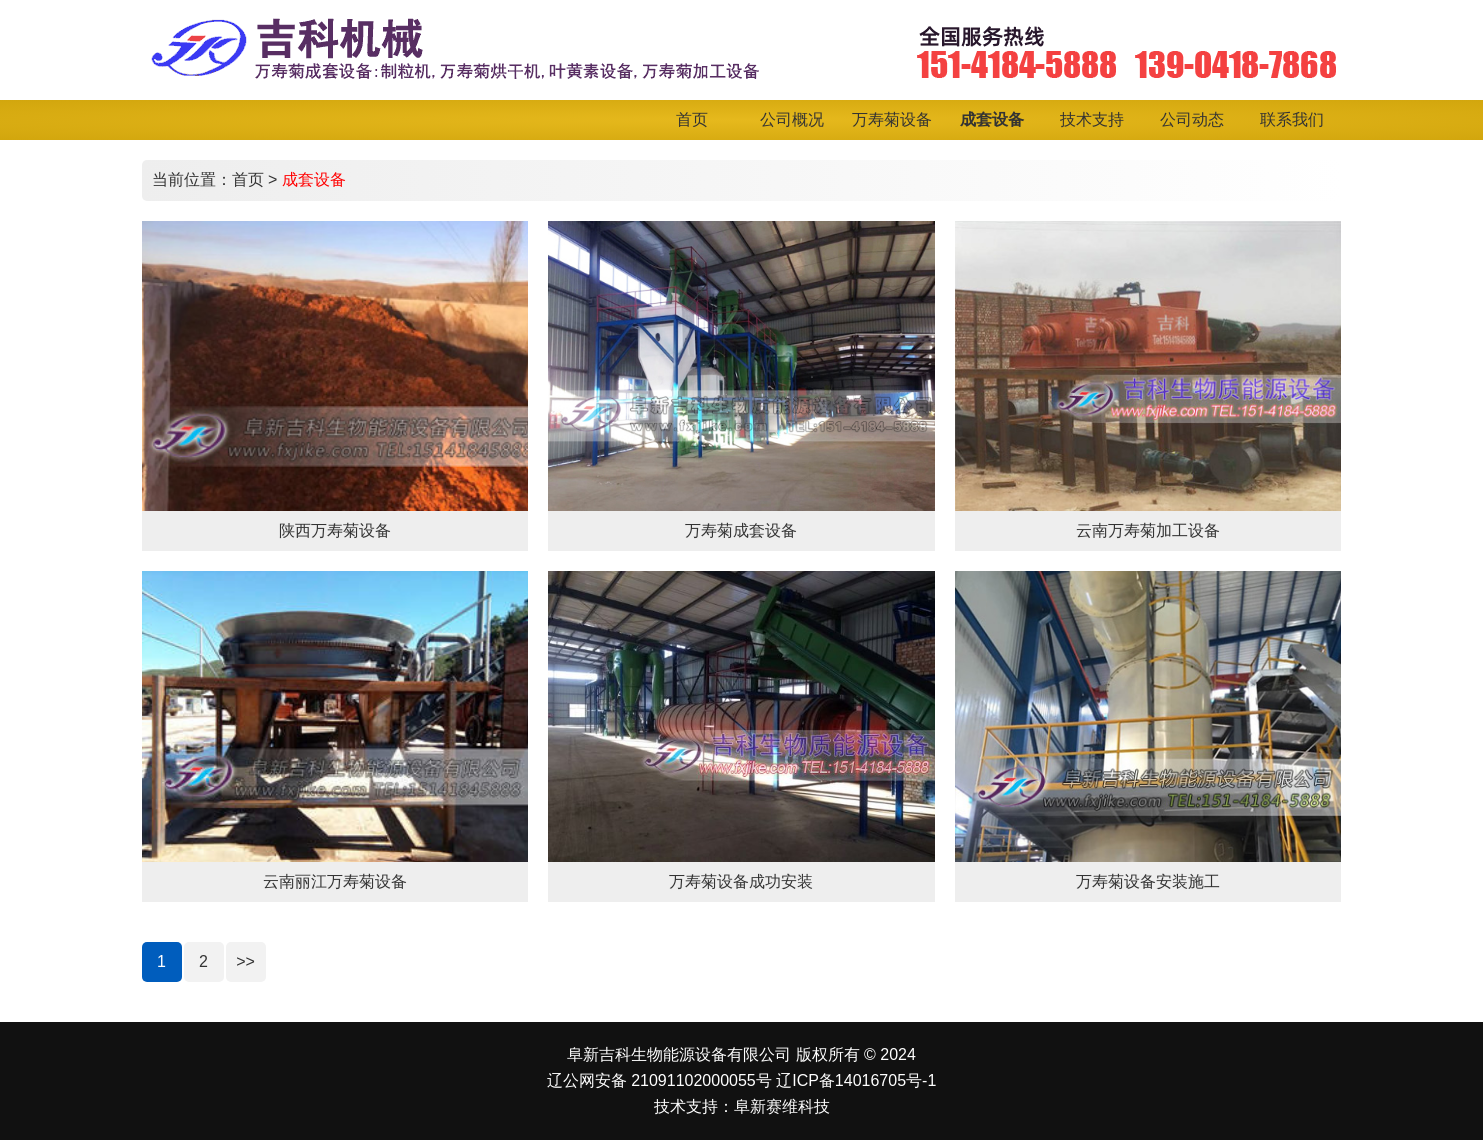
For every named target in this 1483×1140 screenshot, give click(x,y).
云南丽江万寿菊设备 (335, 881)
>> (245, 961)
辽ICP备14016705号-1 (856, 1080)
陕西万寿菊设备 (335, 530)
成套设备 (314, 179)
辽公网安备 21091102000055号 (659, 1080)
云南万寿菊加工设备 (1148, 530)
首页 (248, 179)
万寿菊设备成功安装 (741, 881)
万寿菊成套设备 (741, 530)
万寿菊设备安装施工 (1148, 881)
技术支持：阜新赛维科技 (742, 1106)
